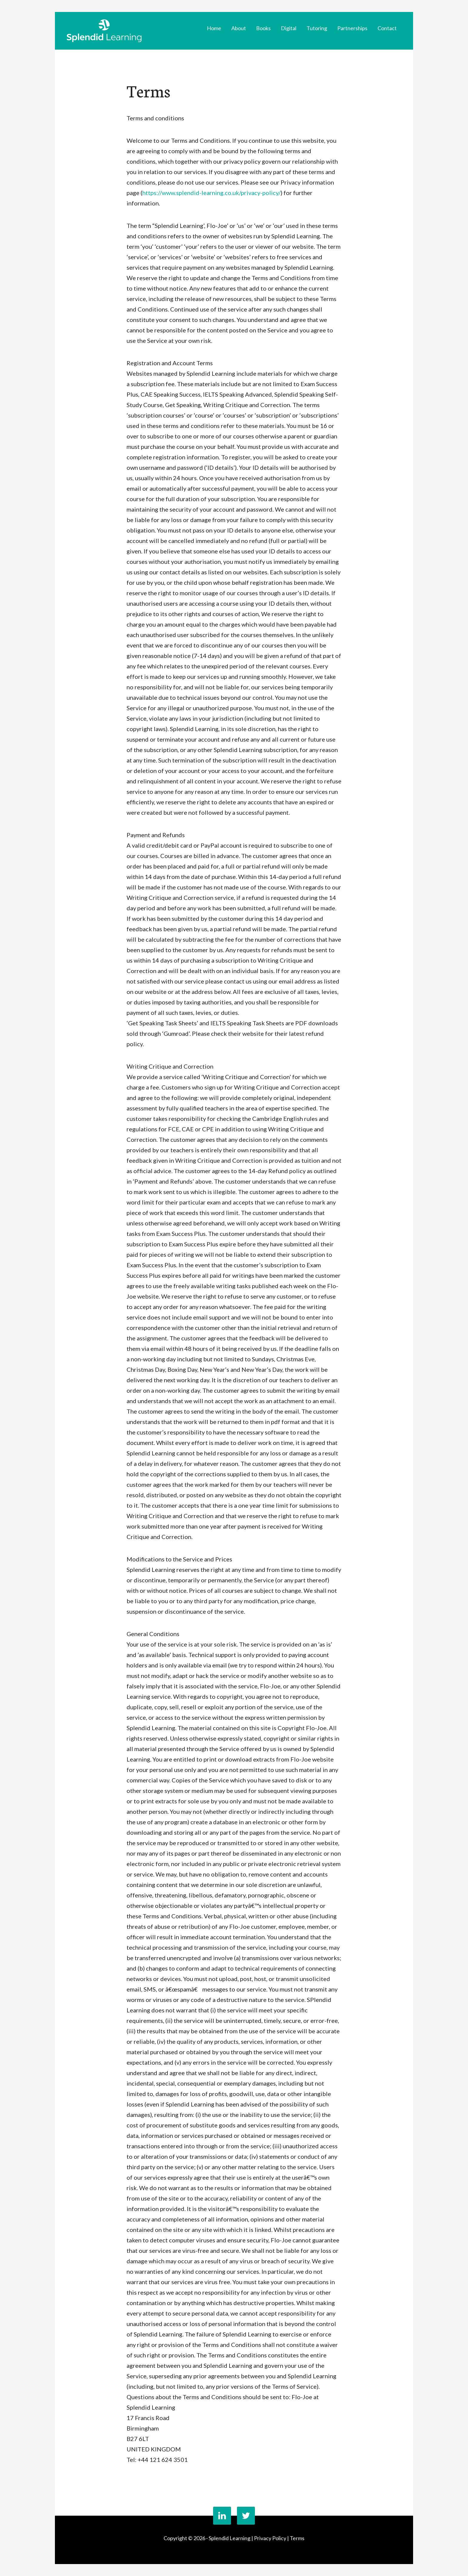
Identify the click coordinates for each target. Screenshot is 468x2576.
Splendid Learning (104, 30)
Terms (297, 2538)
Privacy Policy (270, 2538)
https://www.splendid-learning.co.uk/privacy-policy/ (211, 192)
